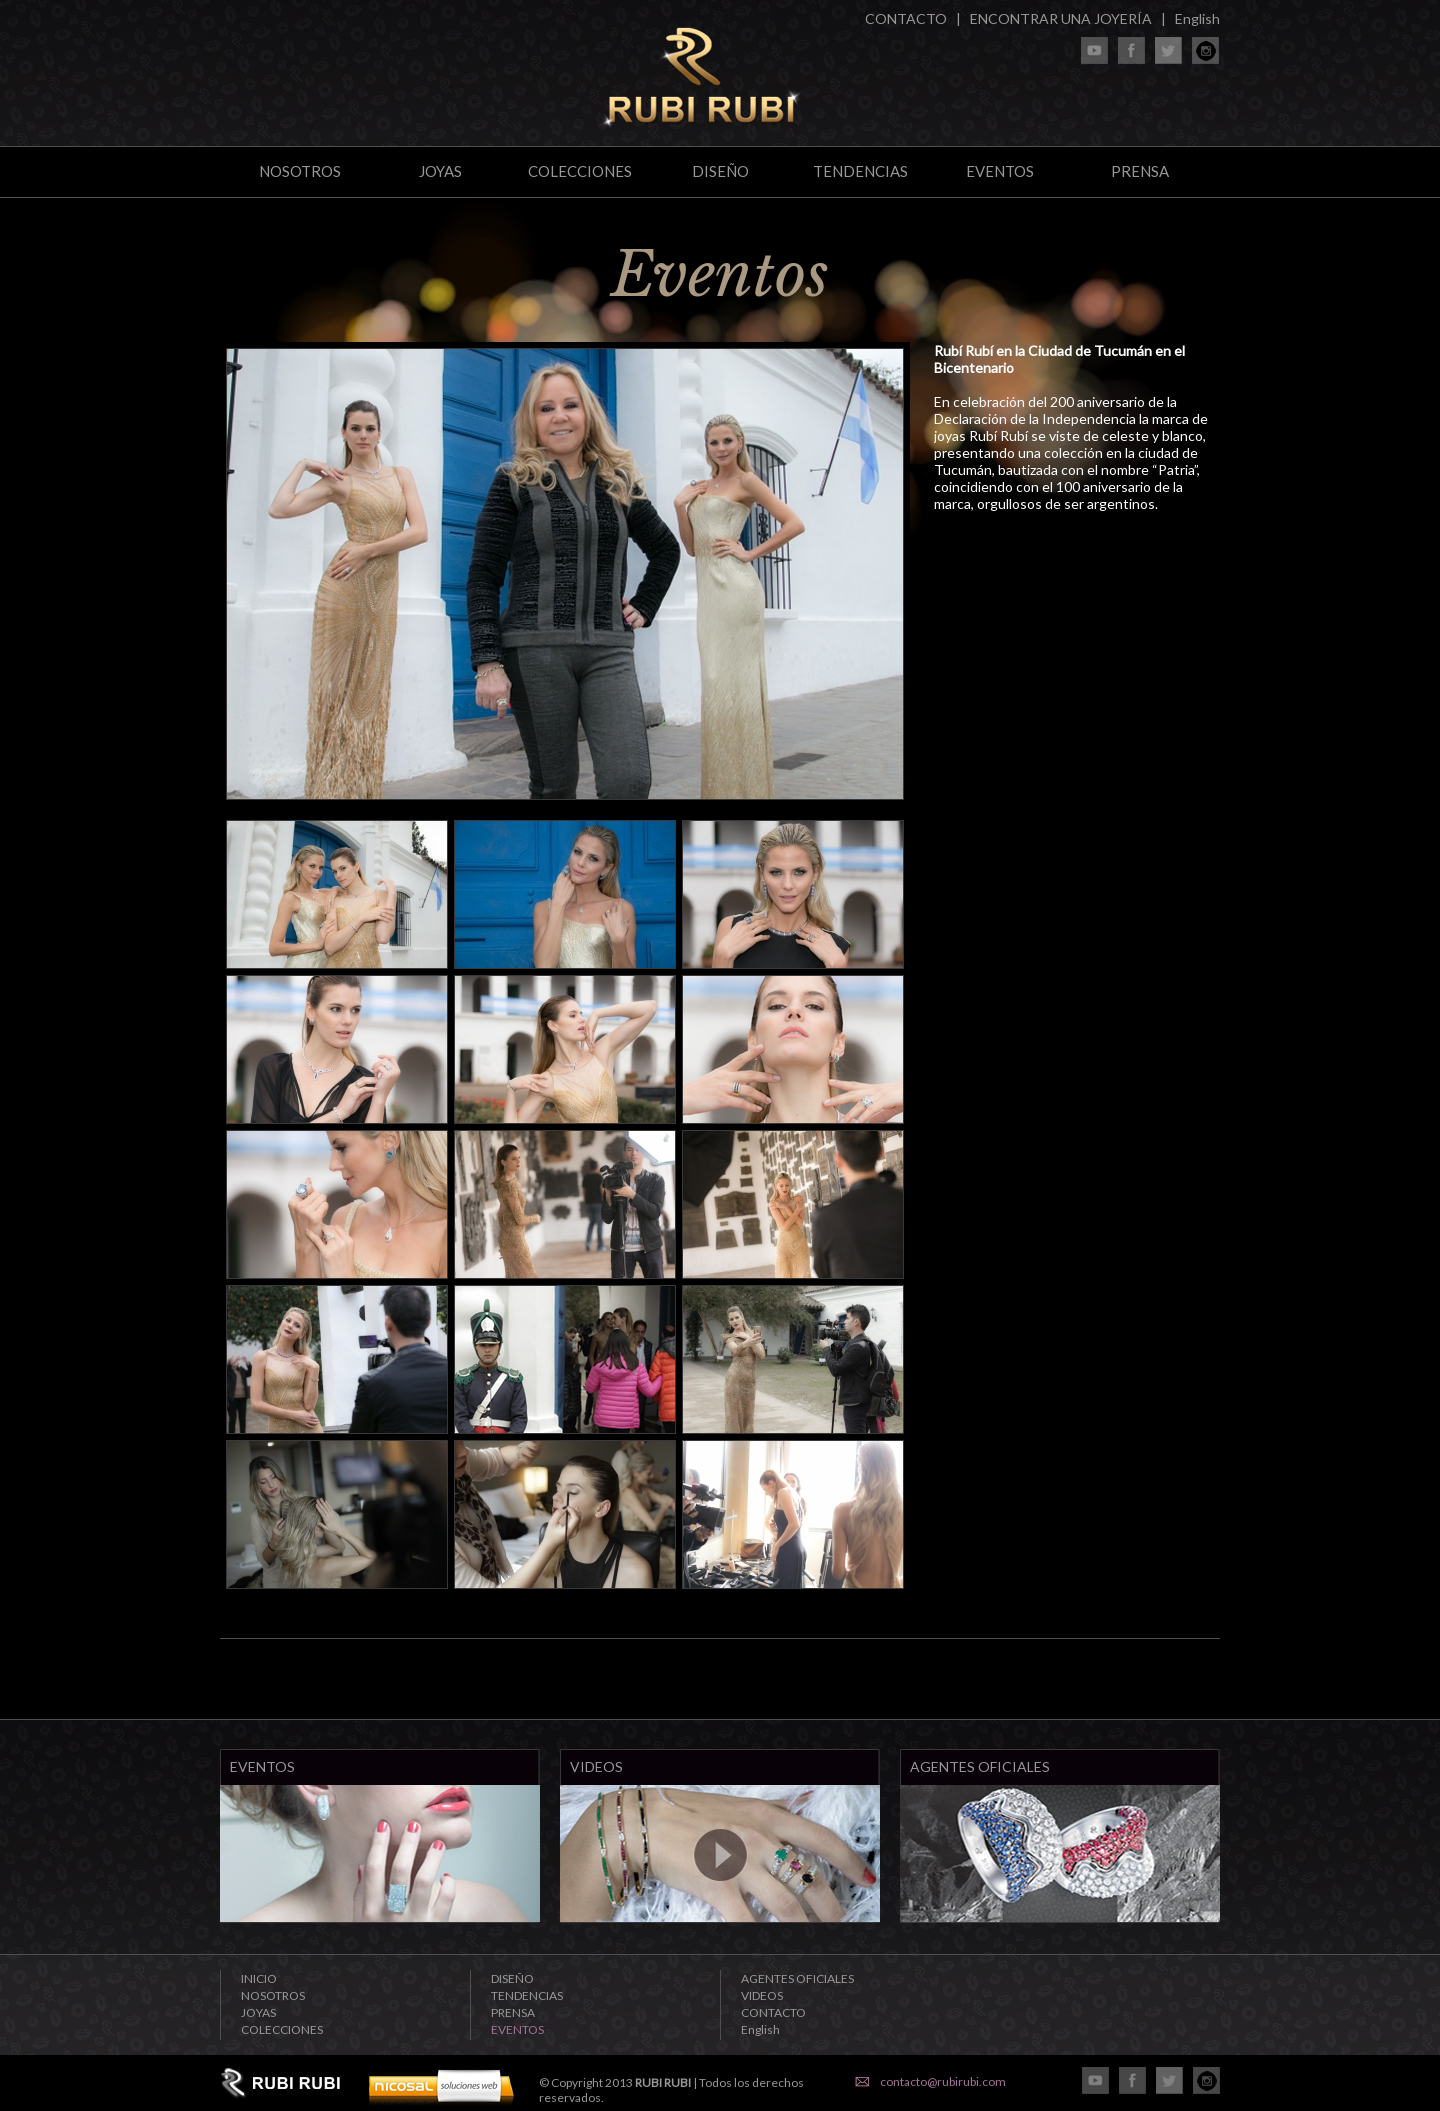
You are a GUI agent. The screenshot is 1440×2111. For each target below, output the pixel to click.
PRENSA (1140, 171)
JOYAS (440, 171)
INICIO (259, 1978)
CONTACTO (906, 18)
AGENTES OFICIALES (797, 1978)
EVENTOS (1000, 171)
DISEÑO (720, 171)
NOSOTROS (300, 171)
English (1197, 18)
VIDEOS (762, 1995)
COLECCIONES (580, 171)
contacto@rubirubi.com (943, 2081)
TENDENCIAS (860, 171)
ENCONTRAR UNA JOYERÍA (1061, 18)
